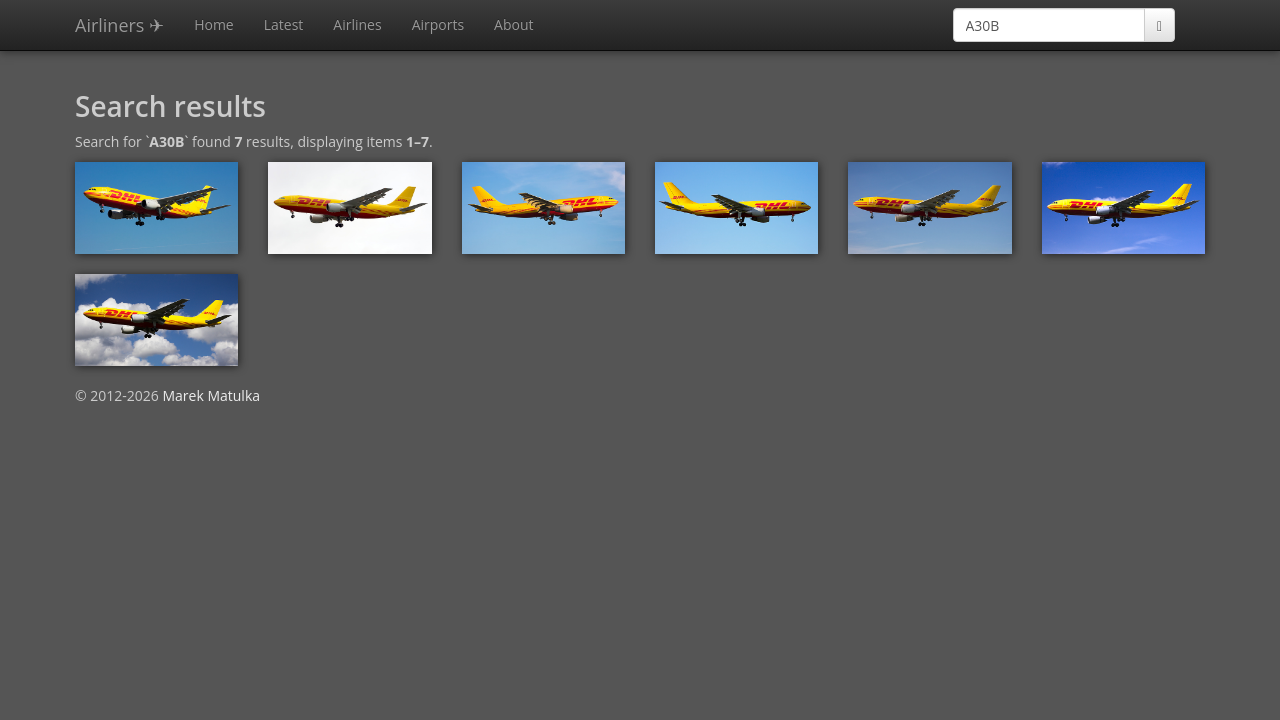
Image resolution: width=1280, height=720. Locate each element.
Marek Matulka (211, 395)
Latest (284, 24)
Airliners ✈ (119, 25)
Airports (438, 24)
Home (214, 24)
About (513, 24)
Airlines (357, 24)
